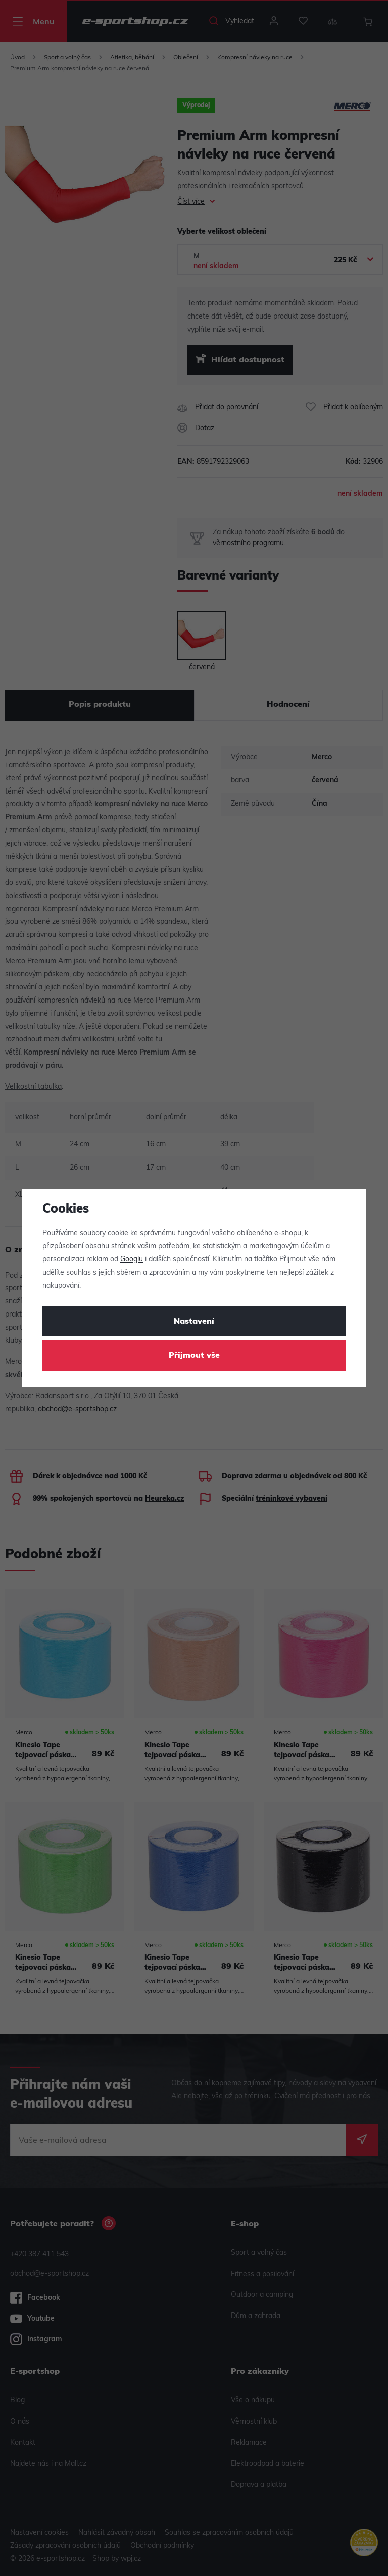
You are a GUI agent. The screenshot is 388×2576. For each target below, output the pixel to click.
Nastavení (194, 1322)
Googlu (131, 1260)
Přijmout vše (194, 1356)
